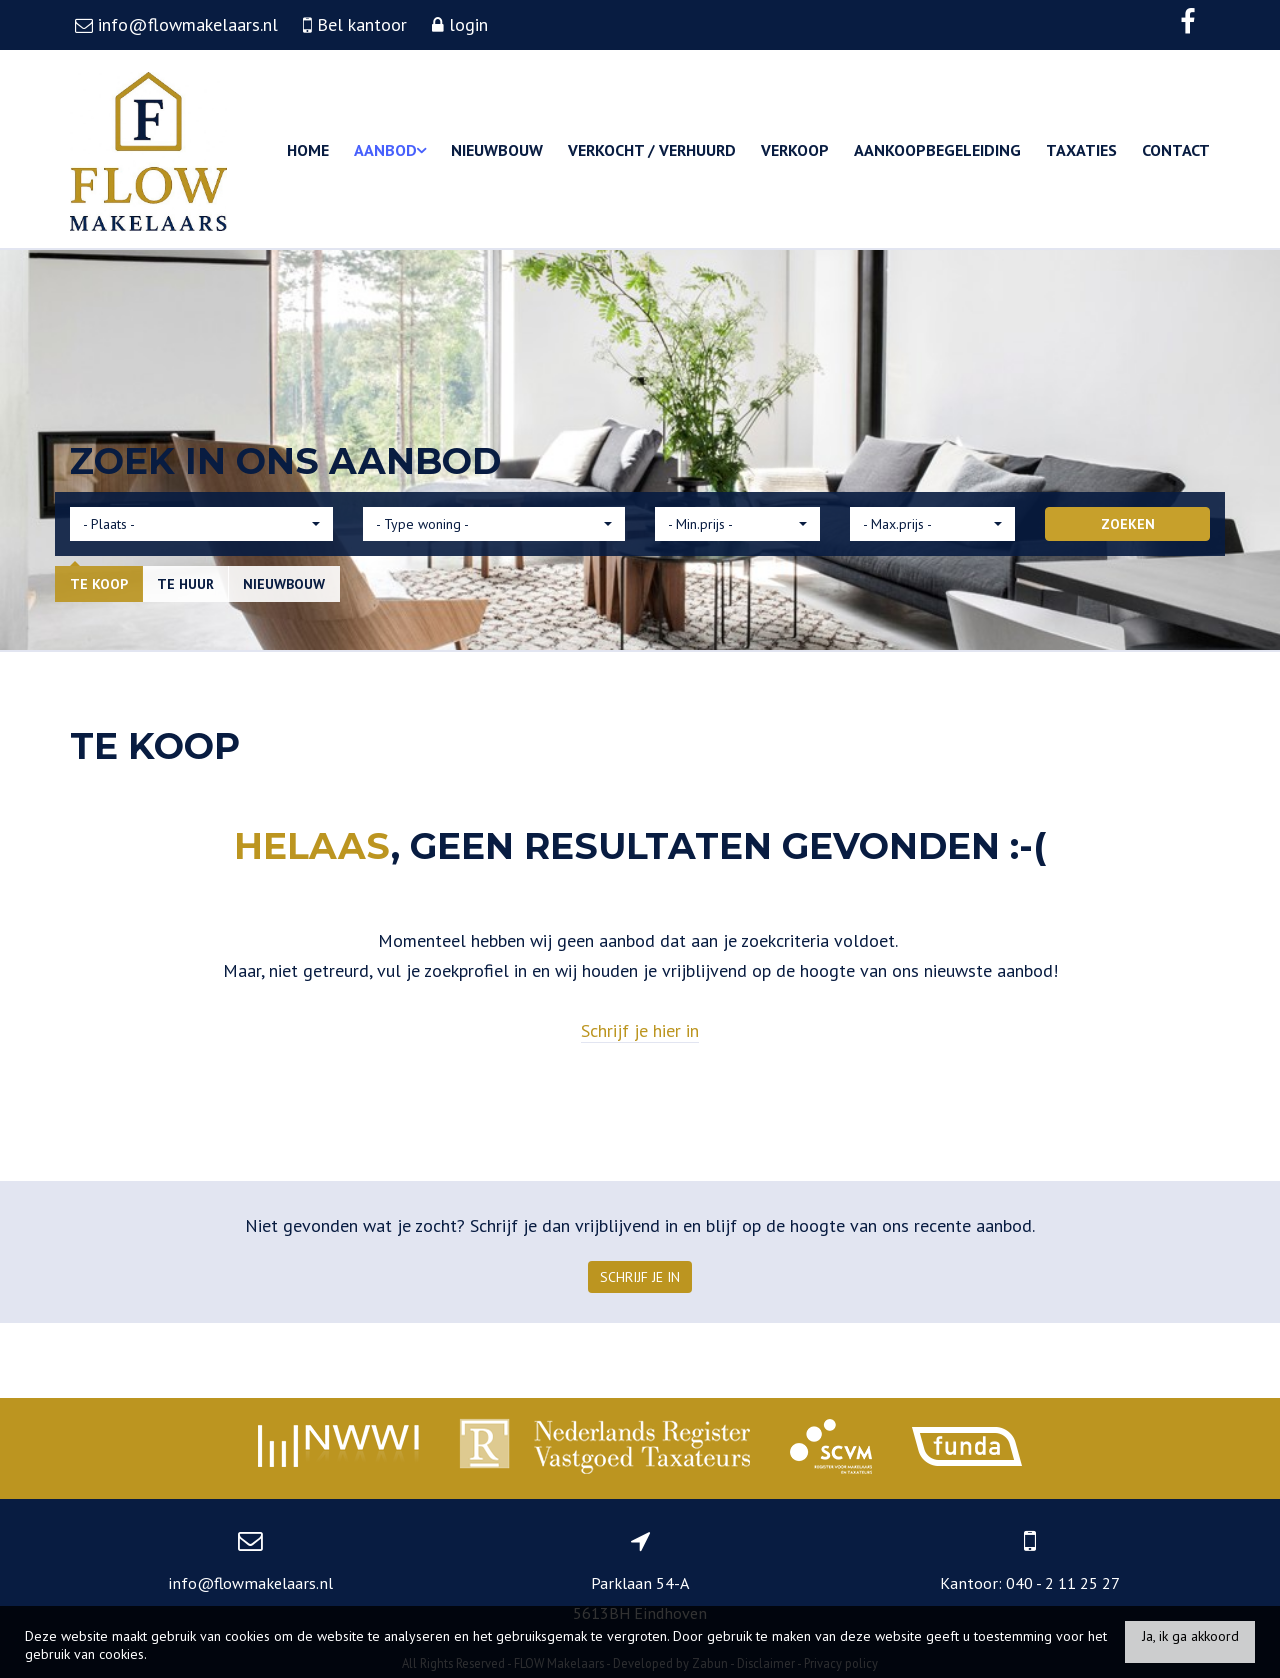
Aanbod (390, 150)
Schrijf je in (640, 1277)
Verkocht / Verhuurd (652, 150)
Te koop (99, 584)
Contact (1176, 150)
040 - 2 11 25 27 (1063, 1583)
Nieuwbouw (497, 150)
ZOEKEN (1128, 524)
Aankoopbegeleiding (937, 150)
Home (308, 150)
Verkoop (795, 150)
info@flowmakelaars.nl (250, 1583)
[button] (201, 524)
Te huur (185, 584)
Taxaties (1081, 150)
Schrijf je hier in (640, 1030)
